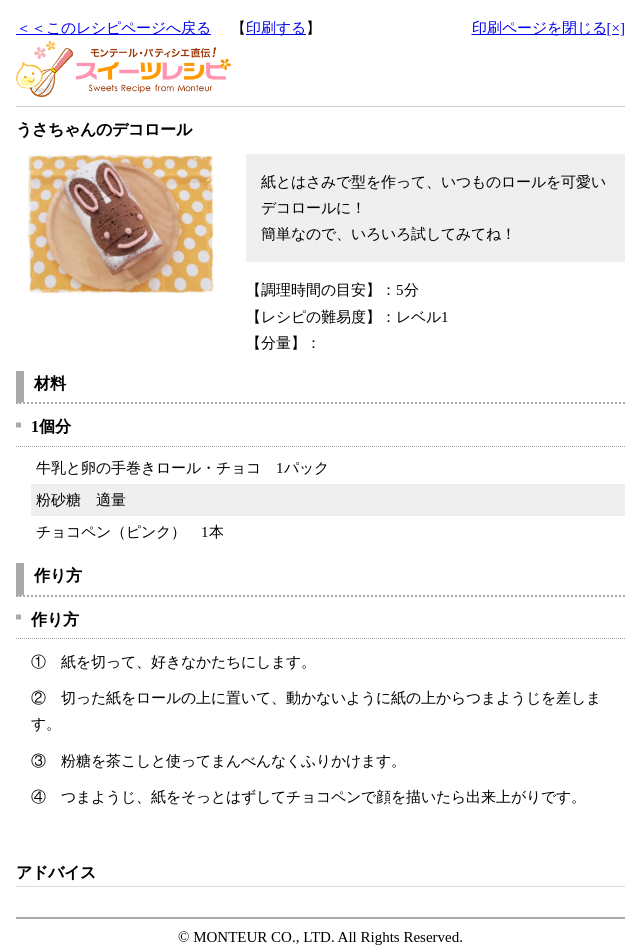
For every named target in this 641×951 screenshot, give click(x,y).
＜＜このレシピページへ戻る (113, 28)
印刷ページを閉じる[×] (548, 28)
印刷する (276, 28)
